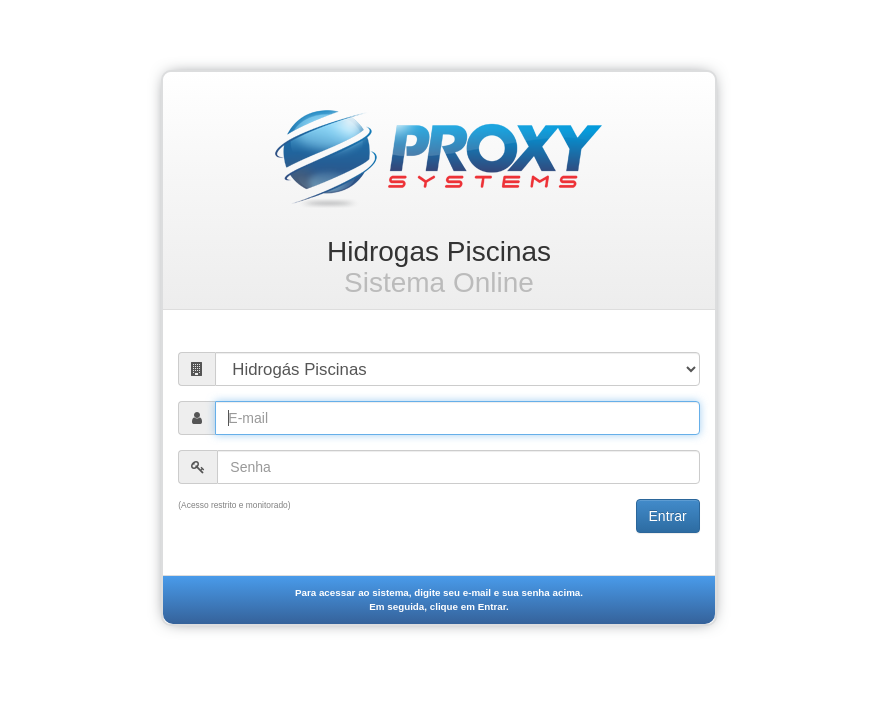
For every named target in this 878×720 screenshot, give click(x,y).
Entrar (668, 516)
